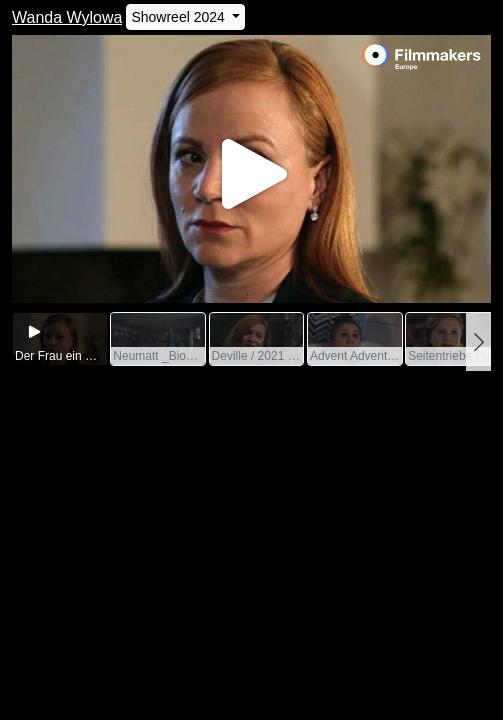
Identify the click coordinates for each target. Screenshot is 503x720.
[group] (60, 339)
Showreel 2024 (179, 17)
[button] (478, 342)
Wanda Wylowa (67, 17)
